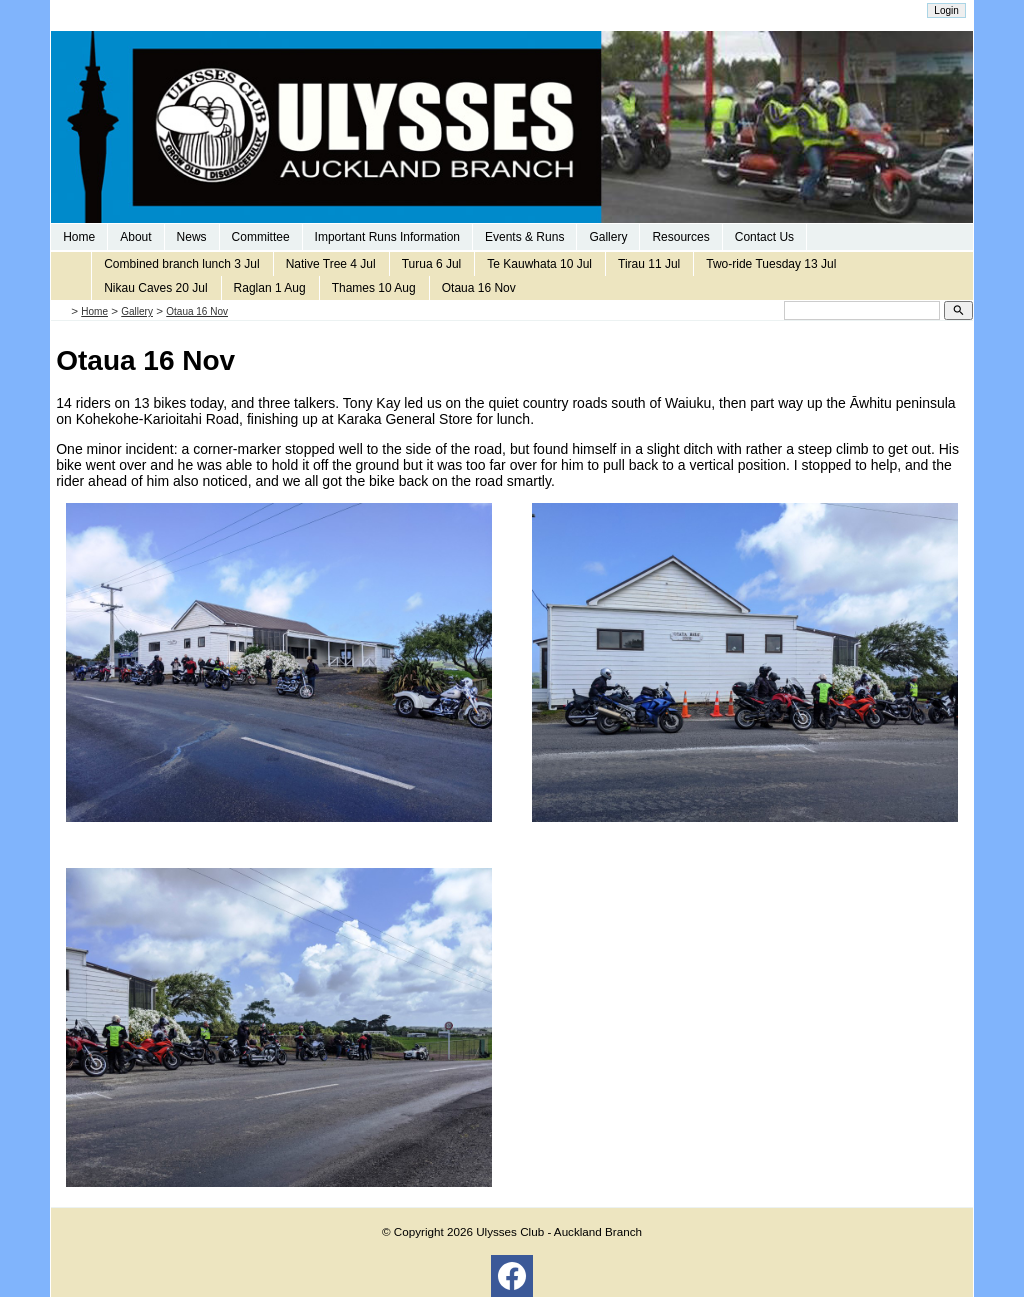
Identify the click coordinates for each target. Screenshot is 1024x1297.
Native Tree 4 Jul (331, 264)
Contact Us (764, 237)
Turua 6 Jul (432, 264)
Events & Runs (524, 237)
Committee (261, 237)
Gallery (608, 237)
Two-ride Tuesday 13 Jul (771, 264)
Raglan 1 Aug (270, 288)
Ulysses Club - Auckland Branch (559, 1231)
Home (79, 237)
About (135, 237)
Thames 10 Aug (374, 288)
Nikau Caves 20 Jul (155, 288)
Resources (680, 237)
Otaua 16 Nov (479, 288)
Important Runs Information (387, 237)
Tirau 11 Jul (649, 264)
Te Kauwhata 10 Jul (539, 264)
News (192, 237)
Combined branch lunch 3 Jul (181, 264)
